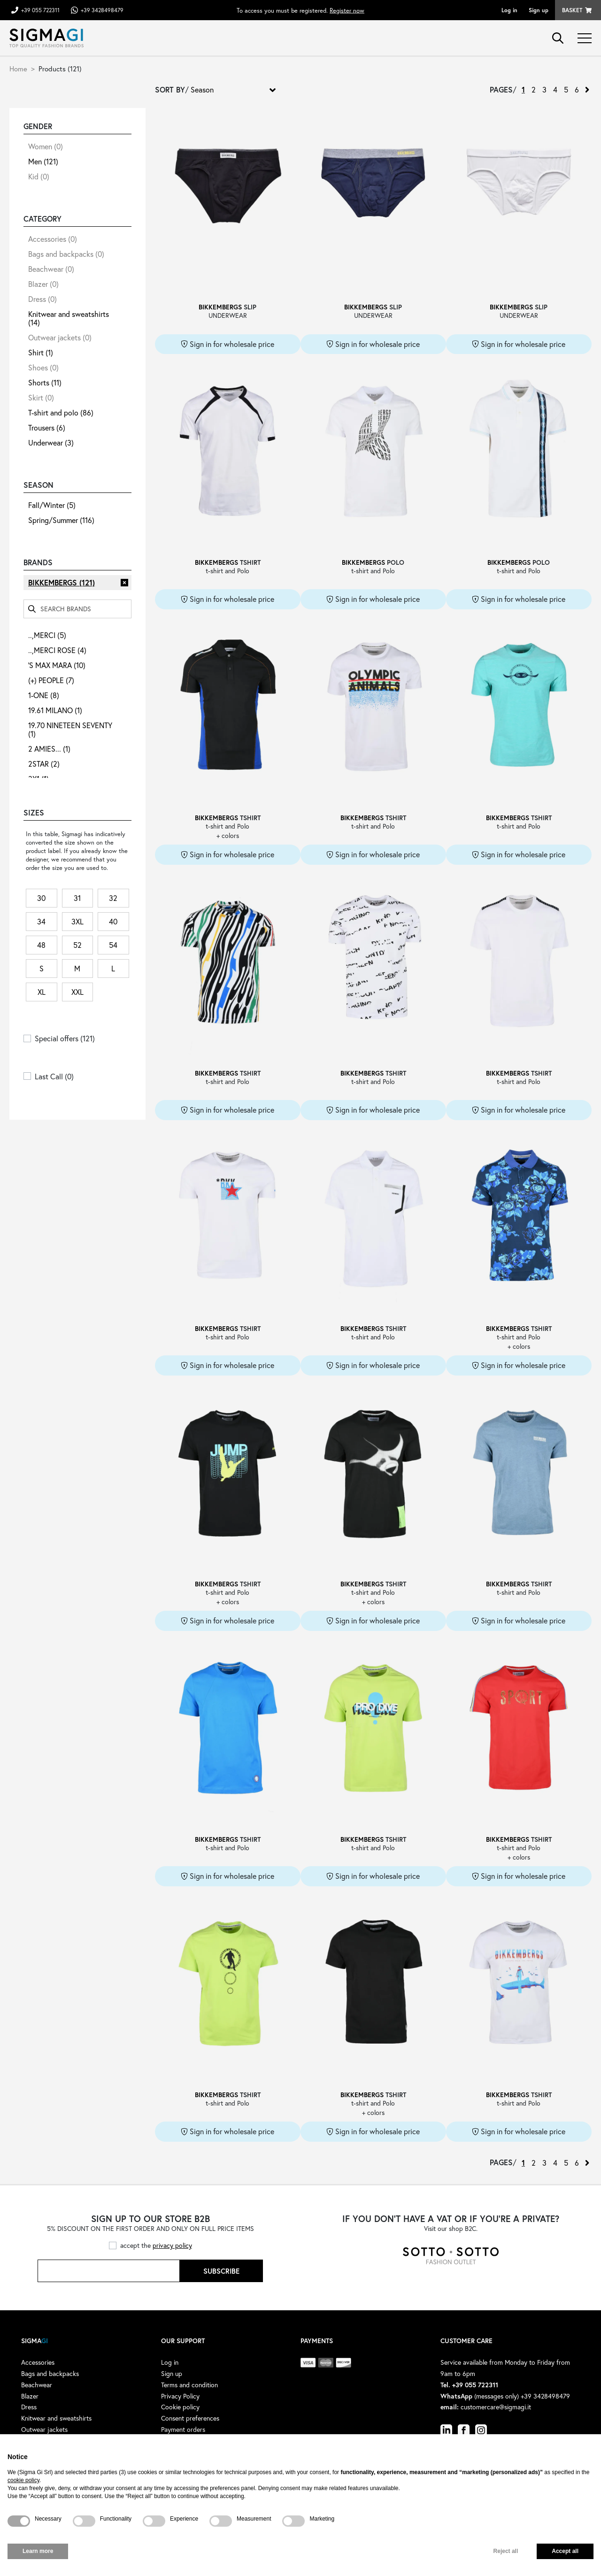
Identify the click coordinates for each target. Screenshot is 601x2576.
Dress (42, 299)
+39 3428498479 (102, 10)
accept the (156, 2245)
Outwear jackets (60, 337)
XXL (77, 992)
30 (41, 898)
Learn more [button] (38, 2551)
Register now (347, 10)
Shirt (40, 352)
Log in (509, 10)
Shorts (45, 382)
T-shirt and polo (60, 412)
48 (41, 945)
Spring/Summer (61, 520)
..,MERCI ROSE (57, 650)
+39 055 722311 (40, 10)
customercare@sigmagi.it (496, 2406)
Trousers (46, 427)
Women (45, 146)
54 (113, 945)
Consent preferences (190, 2418)
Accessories (52, 239)
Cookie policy (180, 2406)
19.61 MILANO (55, 710)
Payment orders (183, 2429)
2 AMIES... (49, 749)
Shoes (43, 367)
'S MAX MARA (56, 665)
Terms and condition (189, 2384)
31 (77, 898)
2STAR (44, 764)
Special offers (65, 1038)
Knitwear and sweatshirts (68, 318)
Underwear (51, 442)
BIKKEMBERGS (61, 582)
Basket (572, 10)
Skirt (41, 397)
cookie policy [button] (23, 2480)
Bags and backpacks (66, 254)
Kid (38, 176)
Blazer (43, 284)
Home (18, 68)
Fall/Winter (52, 505)
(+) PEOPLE (51, 680)
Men (43, 161)
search (557, 38)
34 (41, 921)
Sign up (538, 10)
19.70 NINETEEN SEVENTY (70, 729)
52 (77, 945)
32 (113, 898)
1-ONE (43, 695)
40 (113, 921)
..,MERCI (47, 635)
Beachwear (51, 269)
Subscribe (221, 2271)
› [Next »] (587, 90)
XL (42, 992)
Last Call (54, 1076)
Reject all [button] (505, 2551)
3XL (77, 921)
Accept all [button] (565, 2551)
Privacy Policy (180, 2395)
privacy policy (172, 2245)
